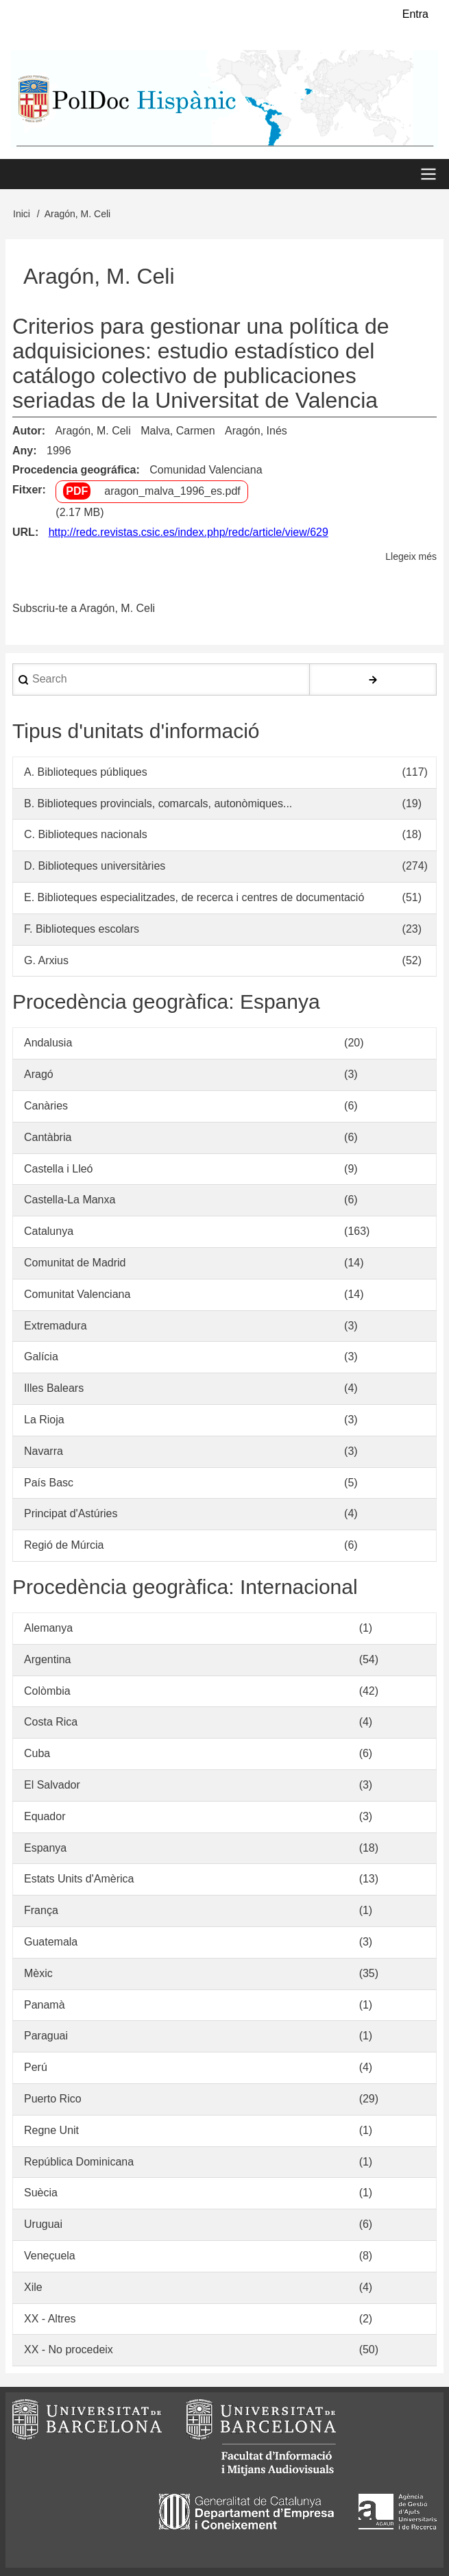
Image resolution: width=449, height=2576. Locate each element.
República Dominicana (79, 2162)
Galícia (41, 1357)
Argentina (47, 1659)
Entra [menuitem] (415, 14)
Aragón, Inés (256, 431)
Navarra (43, 1451)
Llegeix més (411, 556)
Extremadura (55, 1326)
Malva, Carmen (178, 431)
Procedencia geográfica (74, 470)
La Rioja (44, 1419)
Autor (27, 431)
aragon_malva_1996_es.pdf (172, 492)
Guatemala (50, 1942)
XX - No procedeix (68, 2350)
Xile (33, 2287)
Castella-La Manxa (69, 1200)
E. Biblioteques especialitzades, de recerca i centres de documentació (194, 897)
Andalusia (48, 1043)
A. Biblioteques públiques (85, 772)
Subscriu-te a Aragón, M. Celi (83, 608)
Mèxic (38, 1973)
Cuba (37, 1753)
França (41, 1910)
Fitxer (27, 490)
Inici (21, 213)
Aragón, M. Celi (92, 431)
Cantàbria (47, 1137)
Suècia (41, 2193)
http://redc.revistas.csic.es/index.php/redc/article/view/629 (188, 532)
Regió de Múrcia (64, 1545)
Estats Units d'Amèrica (79, 1879)
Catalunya (48, 1231)
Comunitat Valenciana (77, 1294)
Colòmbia (47, 1691)
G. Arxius (46, 960)
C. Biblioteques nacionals (85, 835)
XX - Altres (50, 2318)
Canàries (46, 1106)
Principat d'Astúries (70, 1514)
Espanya (45, 1848)
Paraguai (46, 2036)
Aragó (38, 1074)
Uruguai (43, 2224)
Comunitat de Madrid (75, 1262)
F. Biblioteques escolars (81, 929)
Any (22, 450)
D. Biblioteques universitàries (94, 866)
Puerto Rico (53, 2099)
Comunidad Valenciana (205, 470)
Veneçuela (49, 2255)
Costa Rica (50, 1722)
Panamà (44, 2005)
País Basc (48, 1482)
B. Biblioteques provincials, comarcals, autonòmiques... (158, 803)
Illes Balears (54, 1388)
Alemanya (48, 1628)
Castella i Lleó (58, 1169)
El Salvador (52, 1785)
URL (23, 532)
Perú (35, 2067)
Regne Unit (51, 2130)
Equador (45, 1816)
